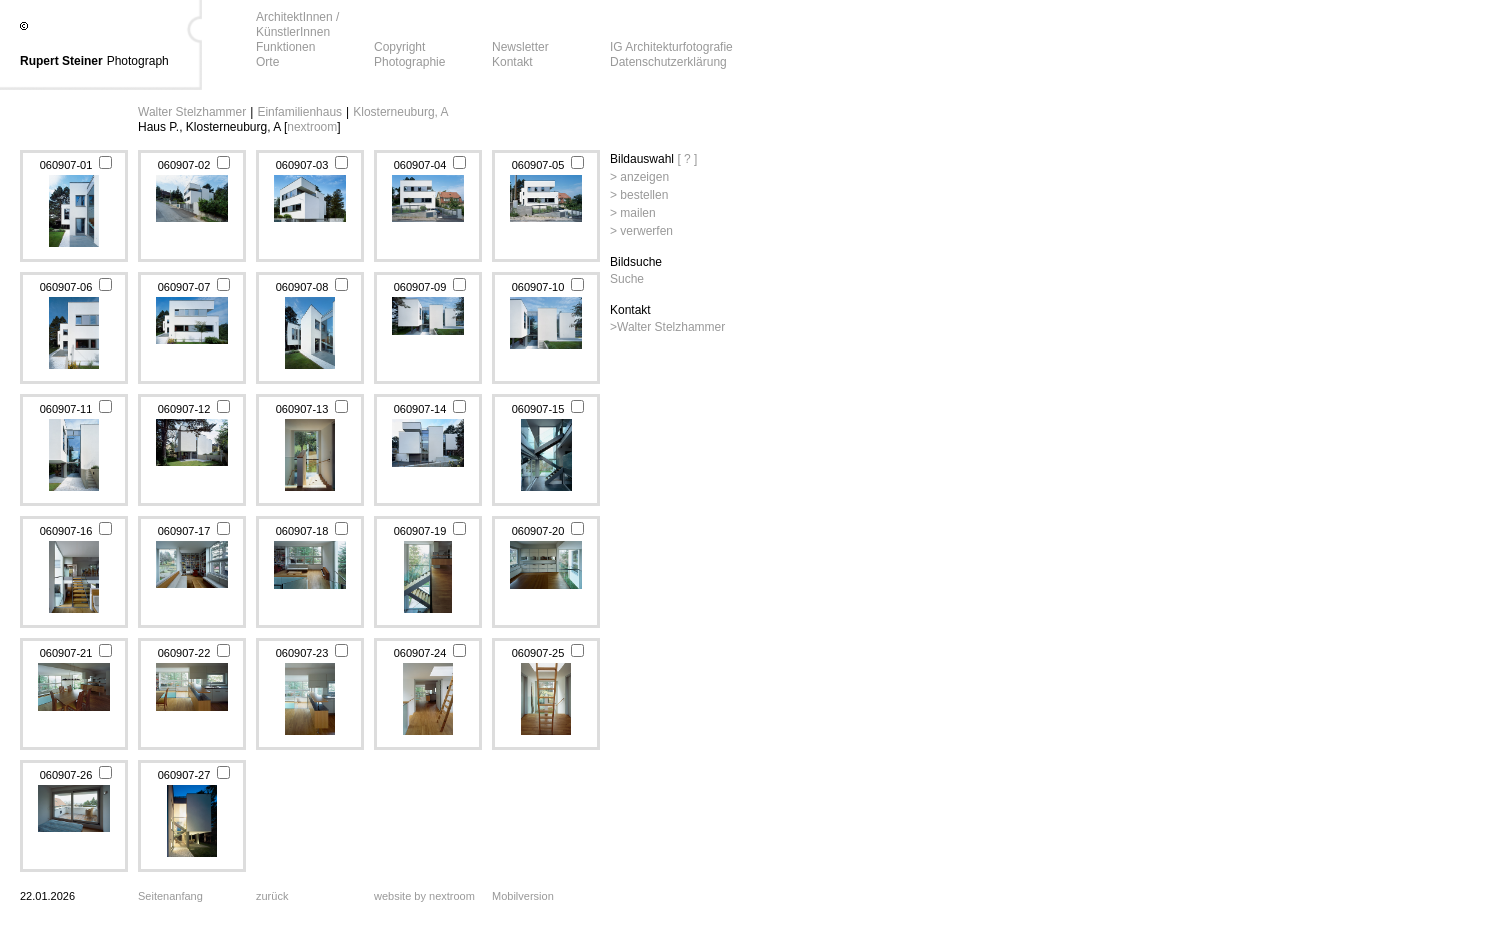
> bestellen (639, 195)
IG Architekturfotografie (671, 47)
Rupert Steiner (61, 61)
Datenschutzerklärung (668, 62)
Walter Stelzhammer (192, 112)
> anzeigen (639, 177)
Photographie (409, 62)
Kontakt (512, 62)
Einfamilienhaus (299, 112)
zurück (272, 896)
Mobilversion (523, 896)
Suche (627, 279)
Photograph (138, 61)
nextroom (312, 127)
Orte (267, 62)
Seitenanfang (170, 896)
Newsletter (520, 47)
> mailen (633, 213)
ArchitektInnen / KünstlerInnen (297, 24)
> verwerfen (641, 231)
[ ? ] (687, 159)
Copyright (399, 47)
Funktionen (285, 47)
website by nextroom (424, 896)
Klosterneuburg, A (400, 112)
